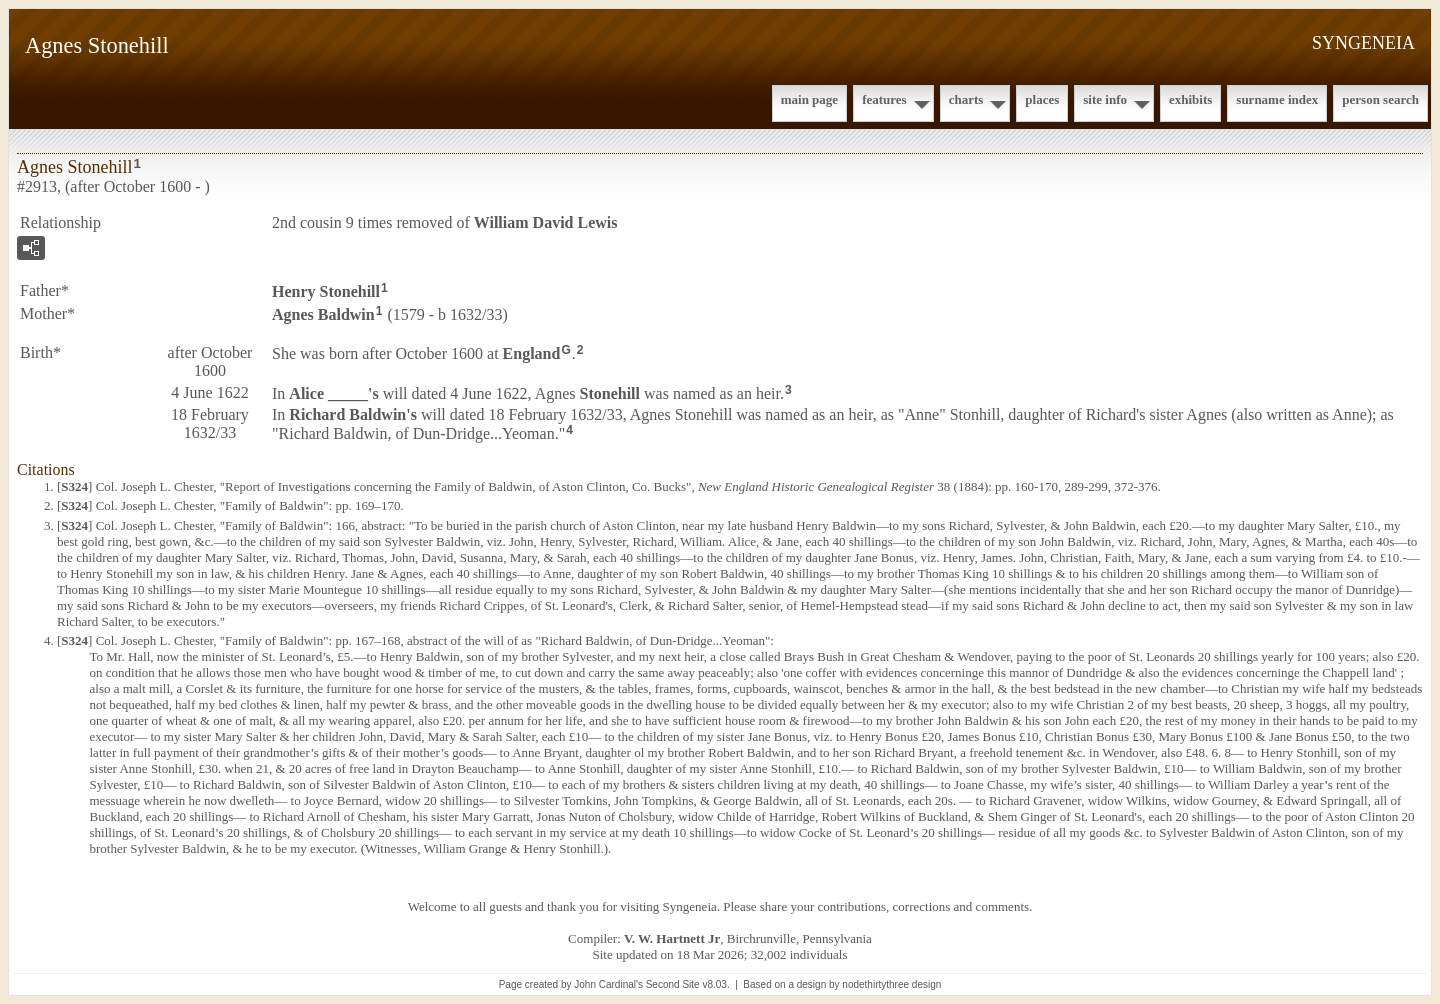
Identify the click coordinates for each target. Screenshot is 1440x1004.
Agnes (323, 314)
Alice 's (333, 392)
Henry (326, 291)
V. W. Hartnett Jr (672, 938)
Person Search (1380, 99)
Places (1042, 99)
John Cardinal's (608, 984)
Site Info (1105, 99)
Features (884, 99)
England (532, 352)
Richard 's (353, 414)
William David (546, 222)
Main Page (809, 99)
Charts (966, 99)
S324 (74, 486)
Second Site (673, 984)
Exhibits (1190, 99)
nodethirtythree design (891, 984)
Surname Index (1277, 99)
